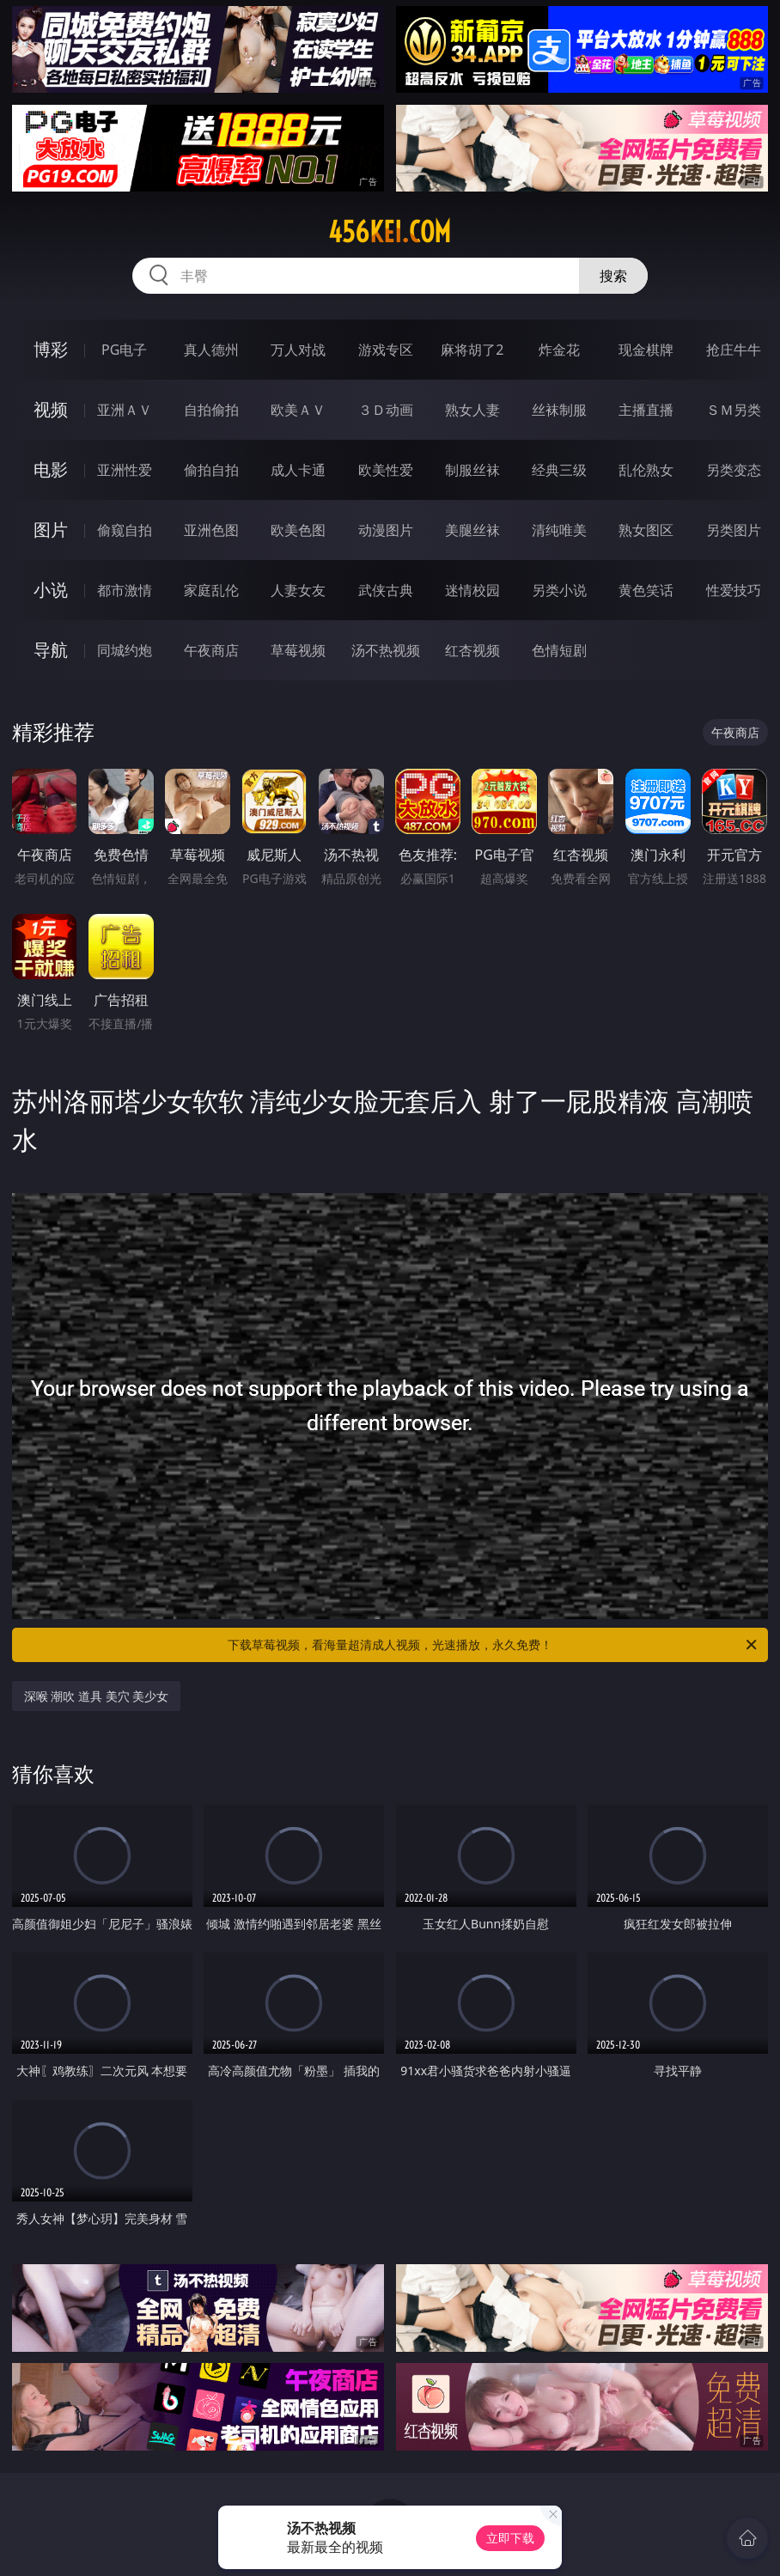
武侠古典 (385, 590)
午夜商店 (211, 650)
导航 (51, 649)
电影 (51, 469)
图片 (51, 529)
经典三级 (559, 469)
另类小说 (559, 590)
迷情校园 (472, 590)
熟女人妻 (472, 409)
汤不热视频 (385, 650)
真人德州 (211, 349)
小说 (51, 589)
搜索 (613, 275)
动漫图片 (385, 530)
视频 (51, 409)
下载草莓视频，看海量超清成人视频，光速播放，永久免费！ (493, 1645)
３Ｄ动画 (385, 409)
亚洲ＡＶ (124, 409)
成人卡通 (298, 469)
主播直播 (646, 409)
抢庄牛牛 (733, 349)
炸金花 (559, 349)
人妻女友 (298, 590)
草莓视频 (298, 650)
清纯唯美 (559, 530)
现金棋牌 (646, 349)
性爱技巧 (733, 590)
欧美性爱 (385, 469)
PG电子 (124, 349)
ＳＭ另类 (733, 409)
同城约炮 (124, 650)
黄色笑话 (646, 590)
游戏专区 (385, 349)
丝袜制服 (559, 409)
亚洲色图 (211, 530)
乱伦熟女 (646, 469)
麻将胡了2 (472, 349)
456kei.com (389, 232)
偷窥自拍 (124, 530)
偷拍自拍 (211, 469)
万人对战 (298, 349)
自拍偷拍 (211, 409)
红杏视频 (472, 650)
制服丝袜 (472, 469)
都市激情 (124, 590)
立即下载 (510, 2538)
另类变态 (733, 469)
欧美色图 (298, 530)
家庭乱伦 (211, 590)
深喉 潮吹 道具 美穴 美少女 (96, 1696)
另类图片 (733, 530)
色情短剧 (559, 650)
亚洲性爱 (124, 469)
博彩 (51, 349)
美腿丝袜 (472, 530)
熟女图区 (646, 530)
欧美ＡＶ (298, 409)
